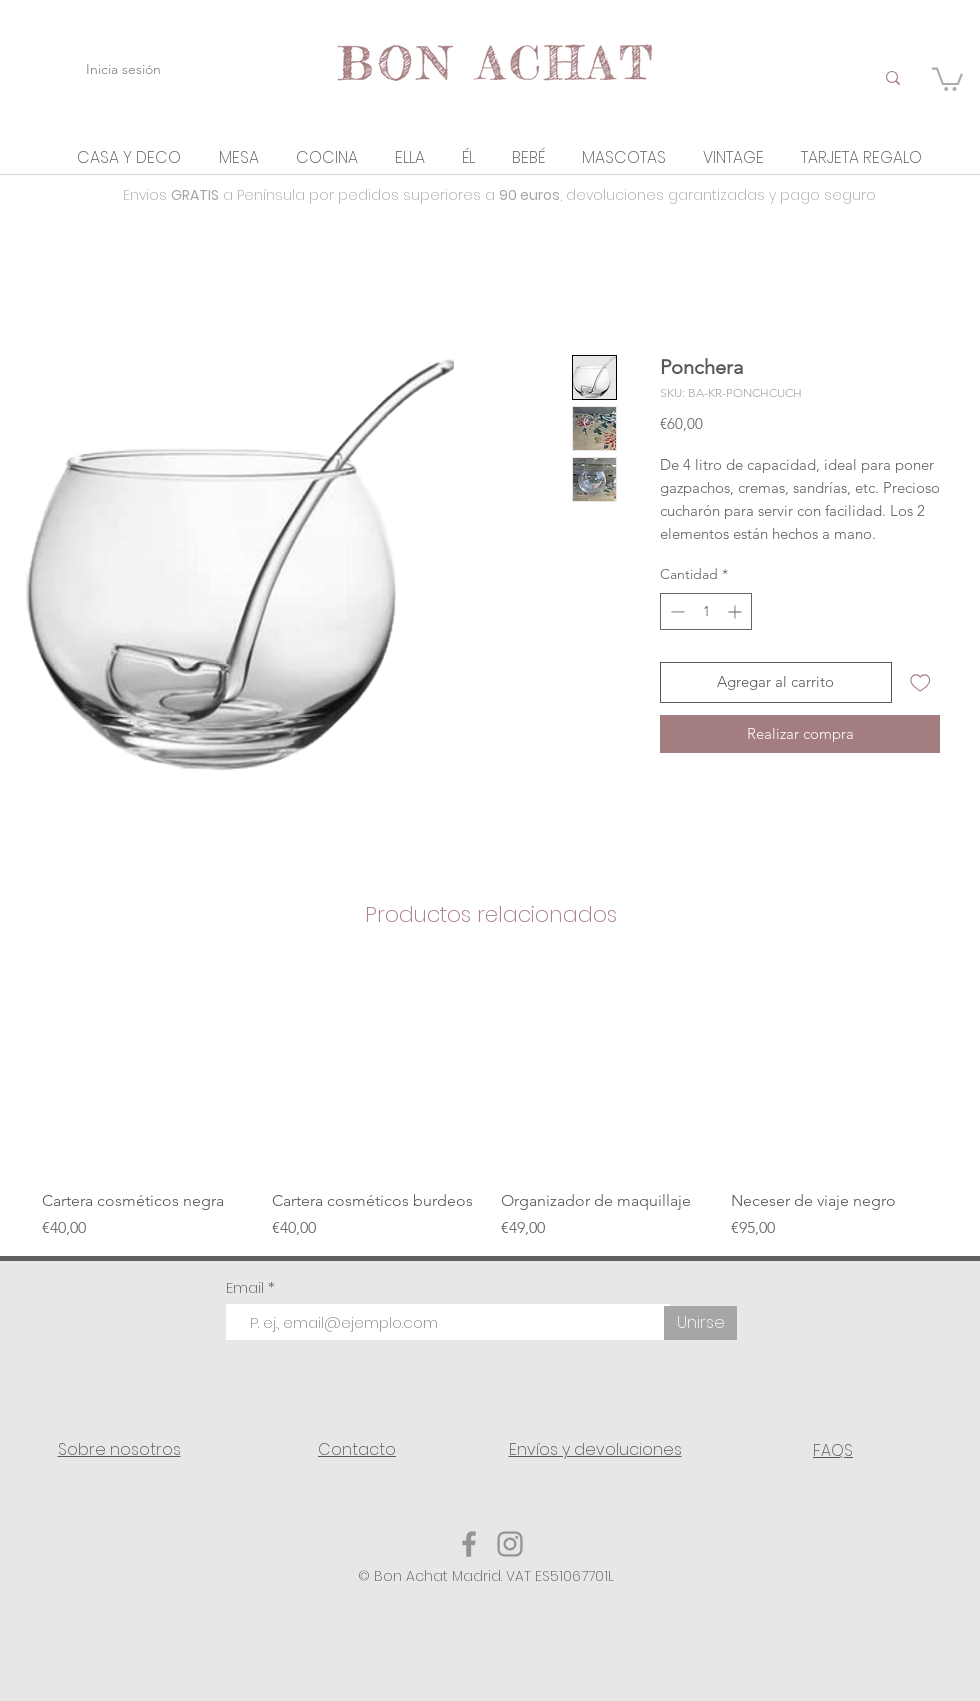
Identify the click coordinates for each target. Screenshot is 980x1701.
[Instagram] (510, 1544)
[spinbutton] (706, 611)
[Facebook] (469, 1544)
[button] (129, 157)
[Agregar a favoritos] (920, 682)
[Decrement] (675, 611)
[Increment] (736, 611)
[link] (947, 78)
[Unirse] (700, 1323)
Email (247, 1287)
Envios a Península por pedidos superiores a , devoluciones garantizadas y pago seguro (499, 195)
